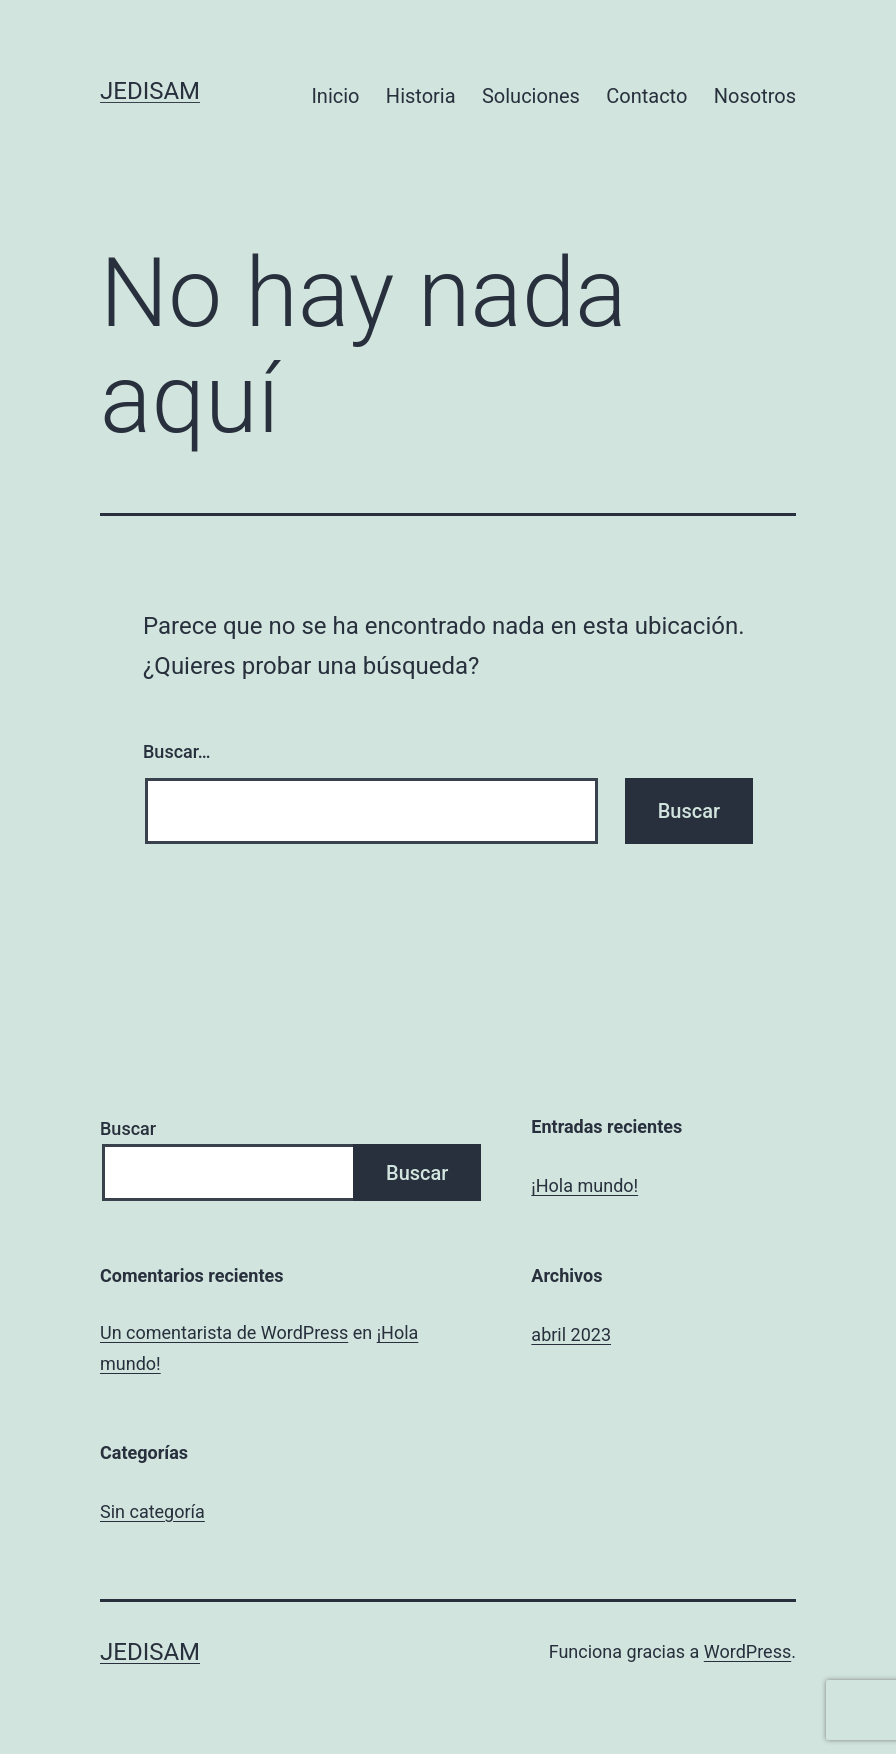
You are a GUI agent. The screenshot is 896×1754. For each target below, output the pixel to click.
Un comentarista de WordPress (224, 1332)
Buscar (128, 1128)
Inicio (335, 96)
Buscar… (177, 751)
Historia (421, 96)
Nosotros (755, 96)
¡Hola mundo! (584, 1185)
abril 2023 (571, 1334)
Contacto (646, 96)
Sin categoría (152, 1511)
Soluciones (531, 96)
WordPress (747, 1651)
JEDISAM (150, 91)
